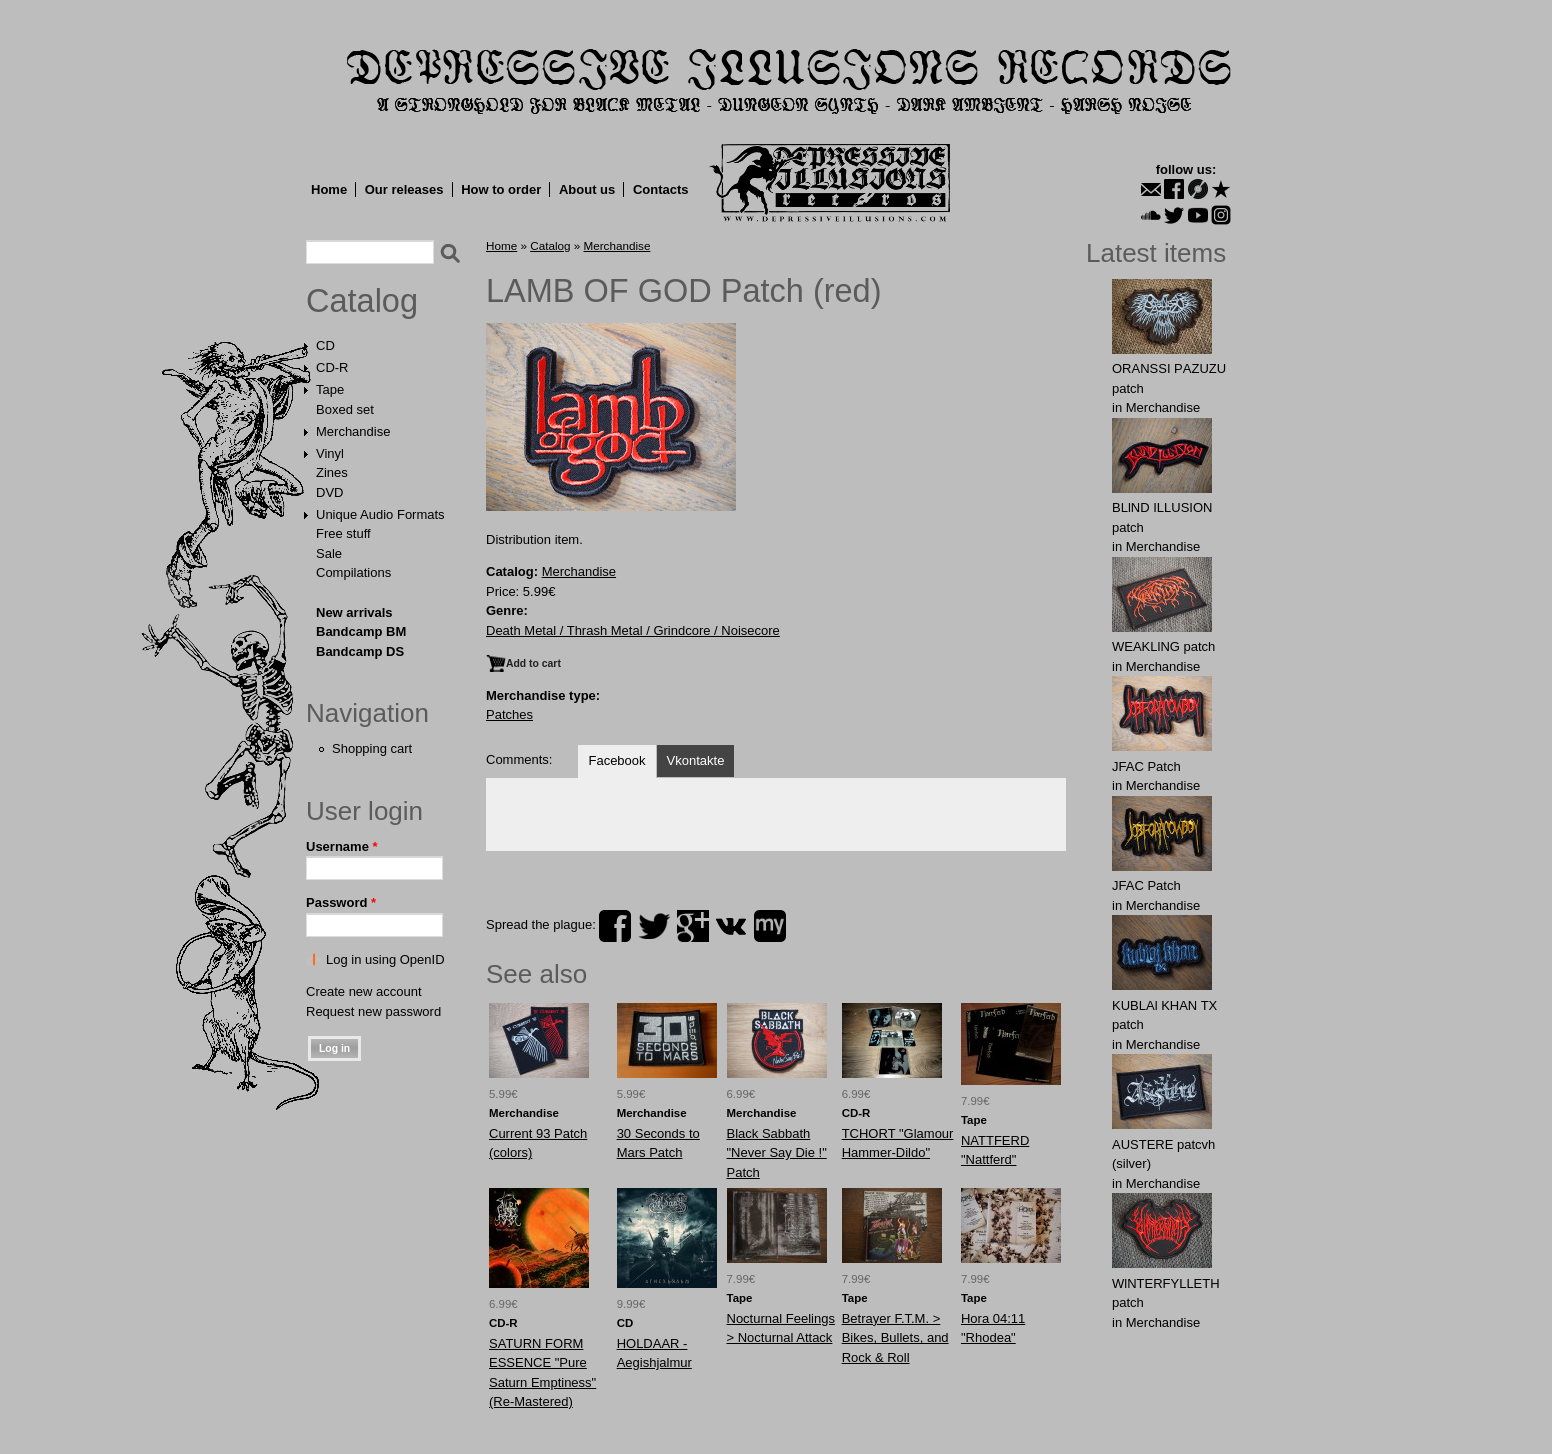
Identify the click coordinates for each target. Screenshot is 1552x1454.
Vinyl (330, 453)
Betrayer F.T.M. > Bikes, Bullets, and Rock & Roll (895, 1338)
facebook (615, 926)
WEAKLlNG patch (1163, 646)
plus (693, 926)
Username (342, 846)
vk (731, 926)
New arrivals (354, 612)
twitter (654, 926)
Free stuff (343, 533)
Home (329, 189)
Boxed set (345, 409)
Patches (509, 714)
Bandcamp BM (361, 631)
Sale (329, 553)
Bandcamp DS (360, 651)
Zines (332, 472)
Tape (330, 389)
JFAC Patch (1146, 766)
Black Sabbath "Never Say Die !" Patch (777, 1153)
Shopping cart (372, 748)
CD (325, 345)
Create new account (364, 991)
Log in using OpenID (385, 959)
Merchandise (353, 431)
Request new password (373, 1011)
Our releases (404, 189)
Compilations (353, 572)
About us (587, 189)
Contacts (661, 189)
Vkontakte (696, 760)
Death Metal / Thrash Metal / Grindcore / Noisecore (633, 630)
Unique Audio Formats (380, 514)
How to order (501, 189)
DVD (329, 492)
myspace (770, 926)
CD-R (332, 367)
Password (341, 902)
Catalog (362, 301)
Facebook (616, 760)
